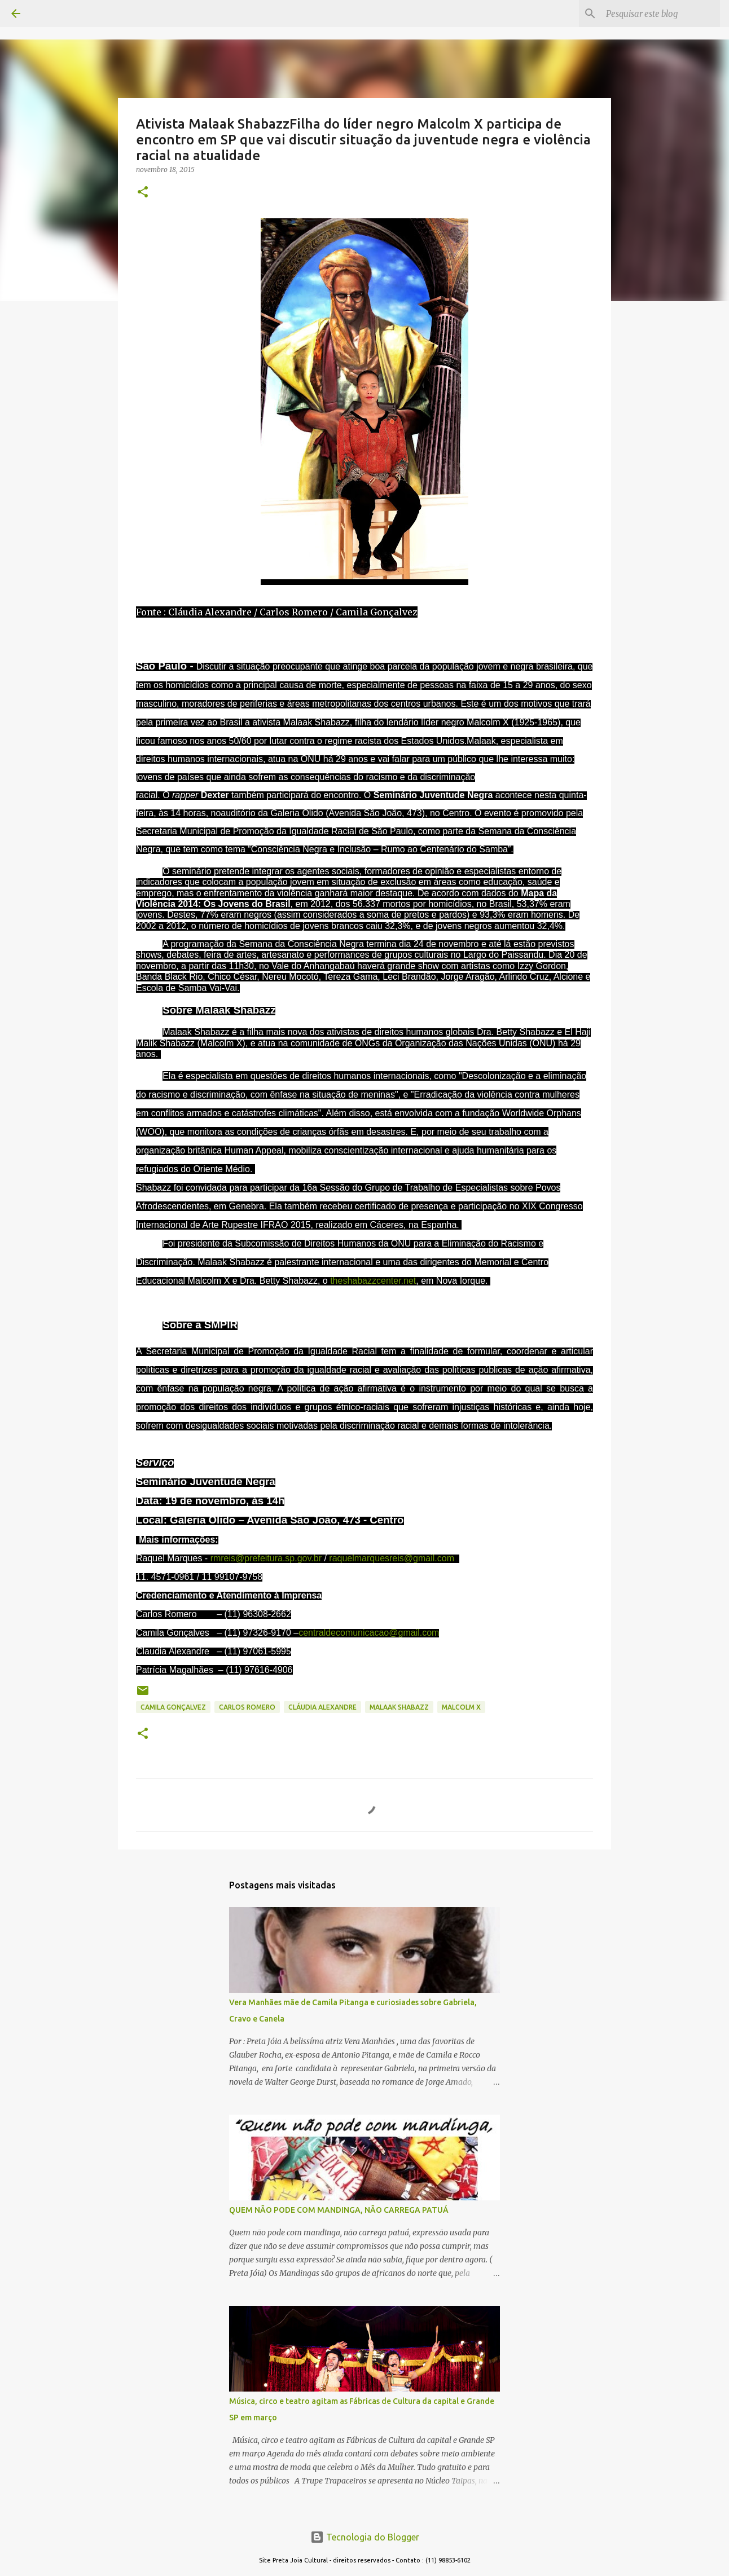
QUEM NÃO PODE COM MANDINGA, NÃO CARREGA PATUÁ (339, 2209)
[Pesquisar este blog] (660, 13)
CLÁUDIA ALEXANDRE (322, 1707)
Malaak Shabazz (399, 1707)
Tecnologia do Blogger (364, 2537)
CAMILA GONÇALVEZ (173, 1707)
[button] (143, 192)
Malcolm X (461, 1707)
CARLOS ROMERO (247, 1707)
